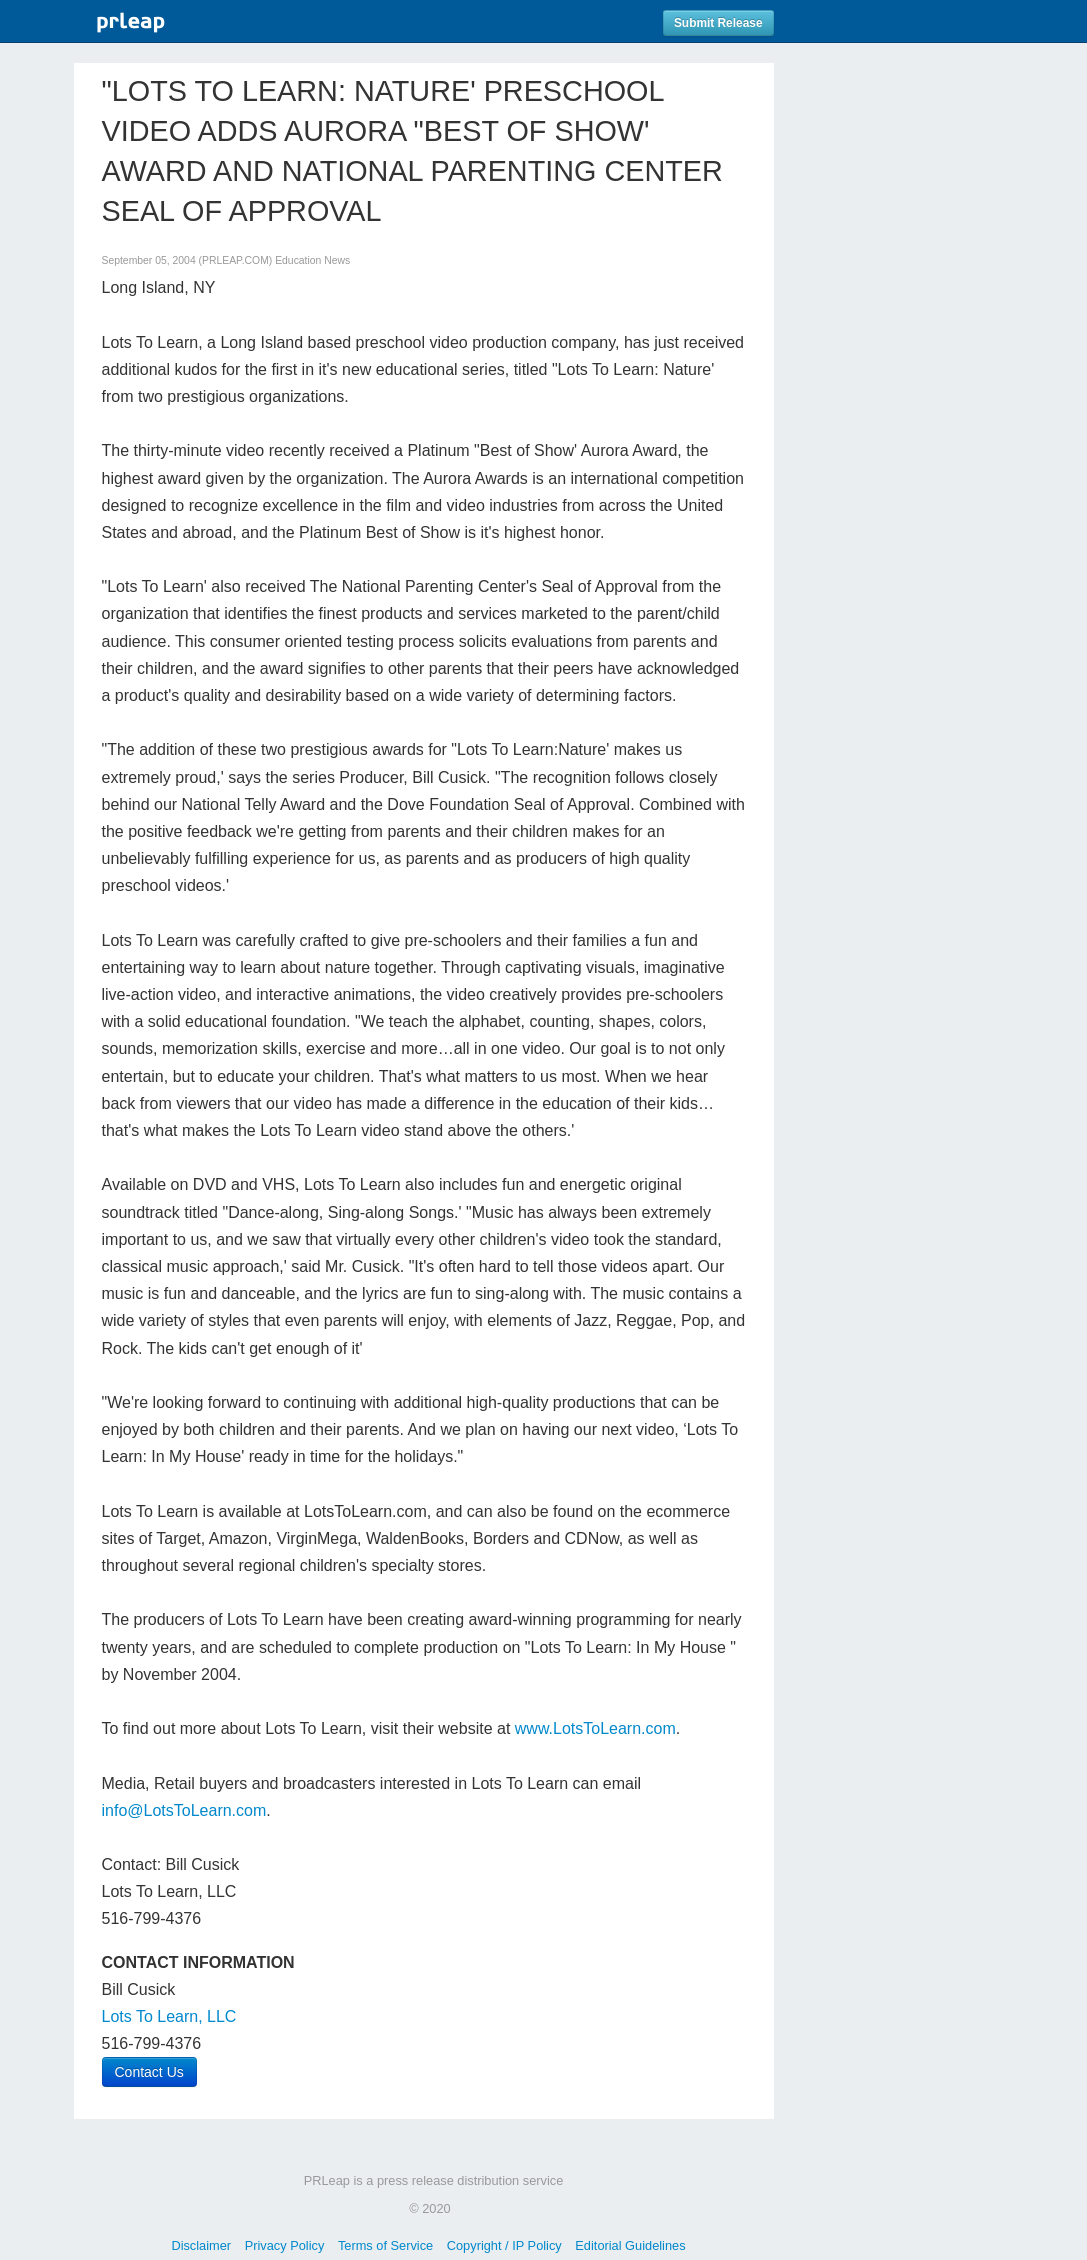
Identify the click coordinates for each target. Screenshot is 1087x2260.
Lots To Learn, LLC (169, 2016)
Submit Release (718, 23)
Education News (312, 260)
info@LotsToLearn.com (184, 1810)
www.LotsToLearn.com (595, 1728)
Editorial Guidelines (630, 2245)
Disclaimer (201, 2245)
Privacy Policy (285, 2245)
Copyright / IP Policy (504, 2245)
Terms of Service (385, 2245)
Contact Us (149, 2072)
